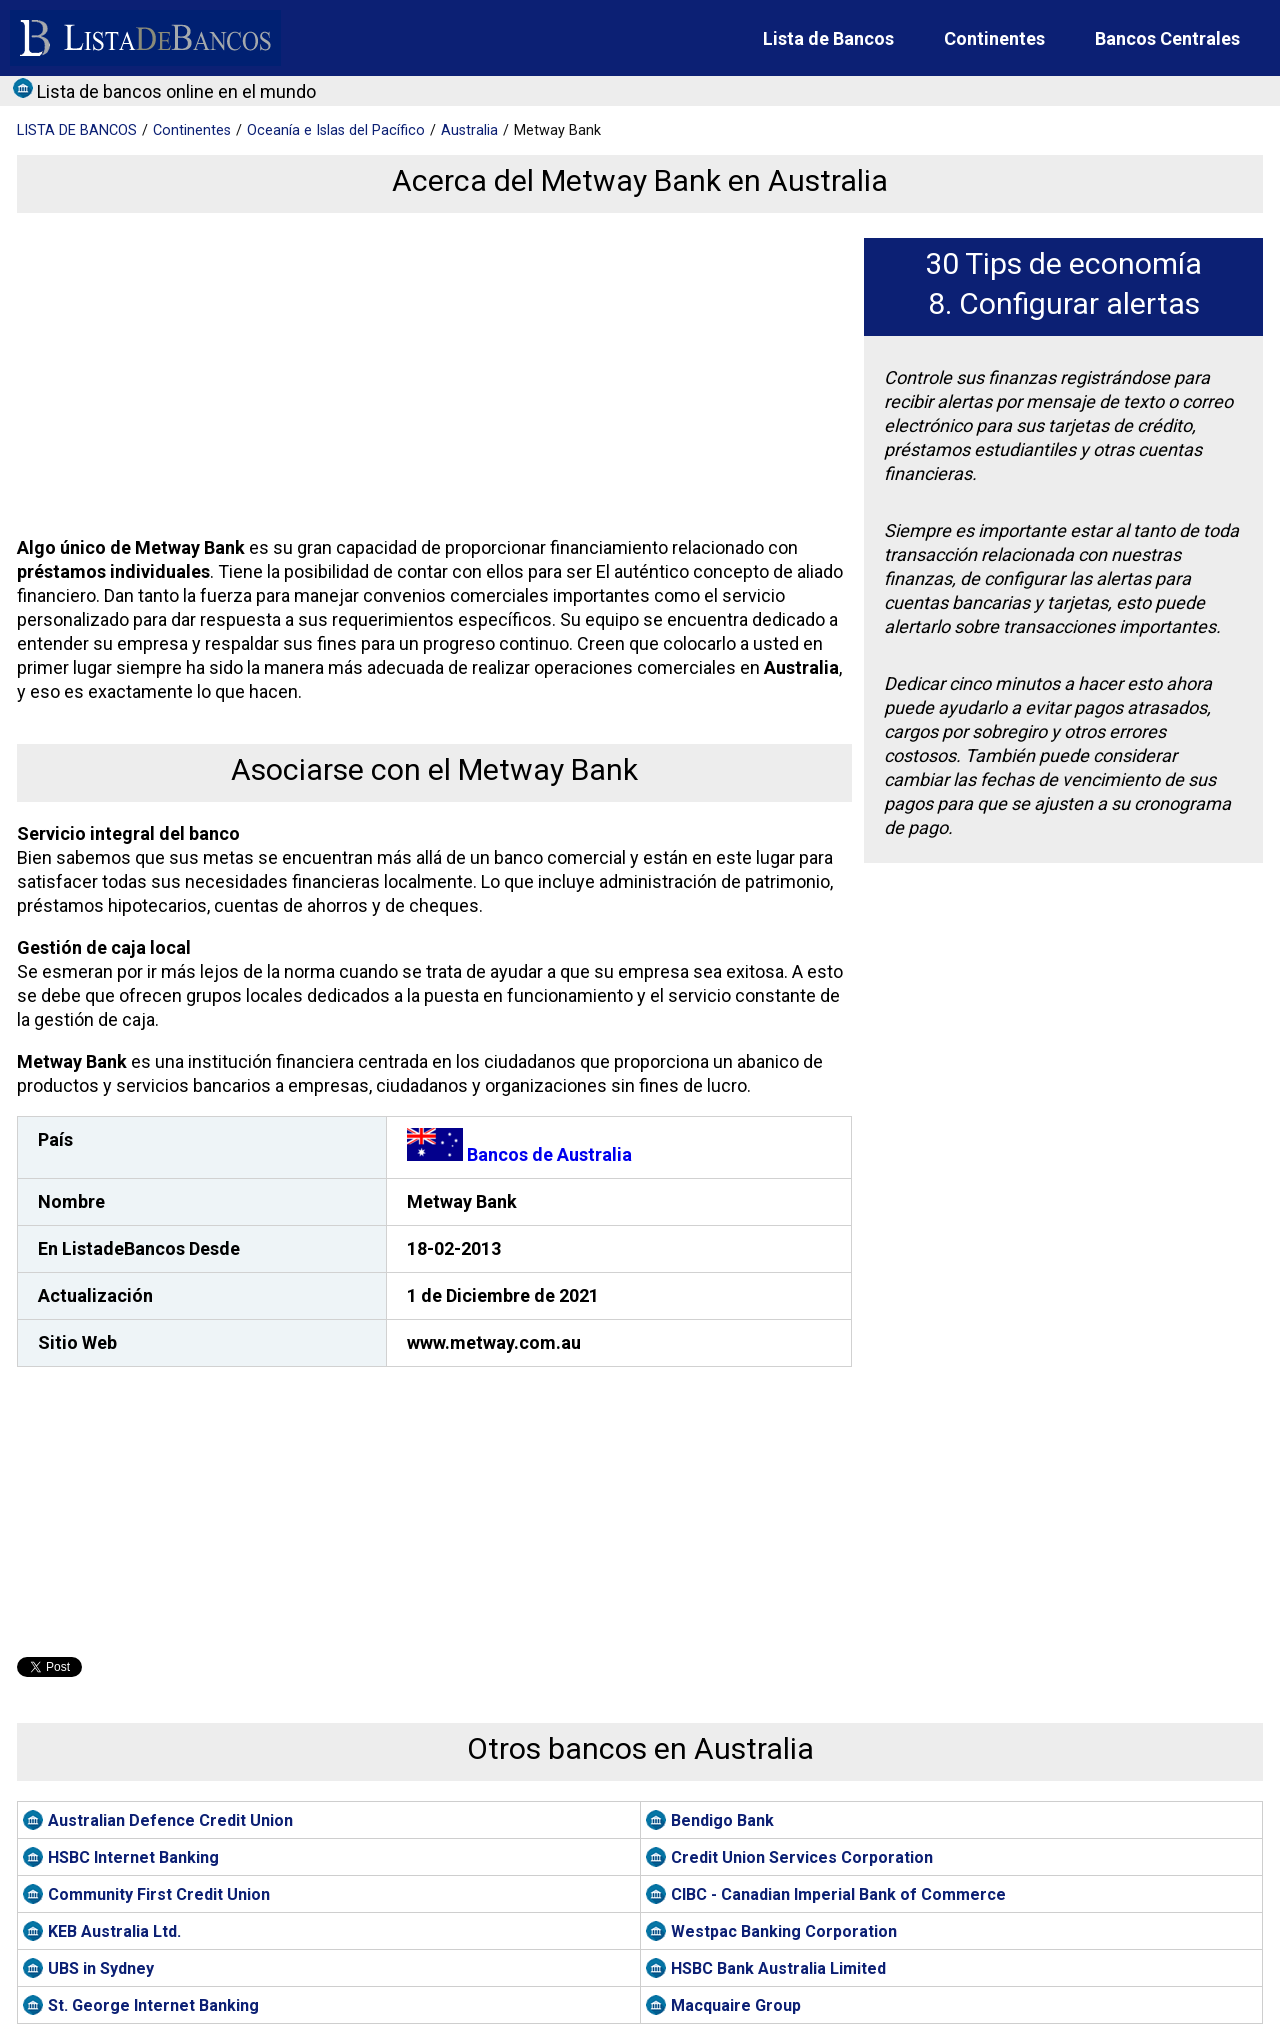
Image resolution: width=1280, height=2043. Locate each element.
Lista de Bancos (828, 38)
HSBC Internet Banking (133, 1857)
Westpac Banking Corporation (784, 1931)
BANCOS (77, 130)
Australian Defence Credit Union (170, 1820)
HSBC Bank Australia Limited (778, 1968)
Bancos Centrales (1167, 38)
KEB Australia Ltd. (114, 1931)
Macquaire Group (736, 2005)
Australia (469, 130)
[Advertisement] (430, 378)
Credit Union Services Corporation (802, 1857)
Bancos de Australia (519, 1154)
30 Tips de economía (1063, 263)
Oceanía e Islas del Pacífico (336, 130)
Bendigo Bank (722, 1820)
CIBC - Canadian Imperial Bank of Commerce (838, 1894)
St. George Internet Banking (153, 2005)
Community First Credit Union (159, 1894)
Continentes (994, 38)
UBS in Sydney (101, 1968)
